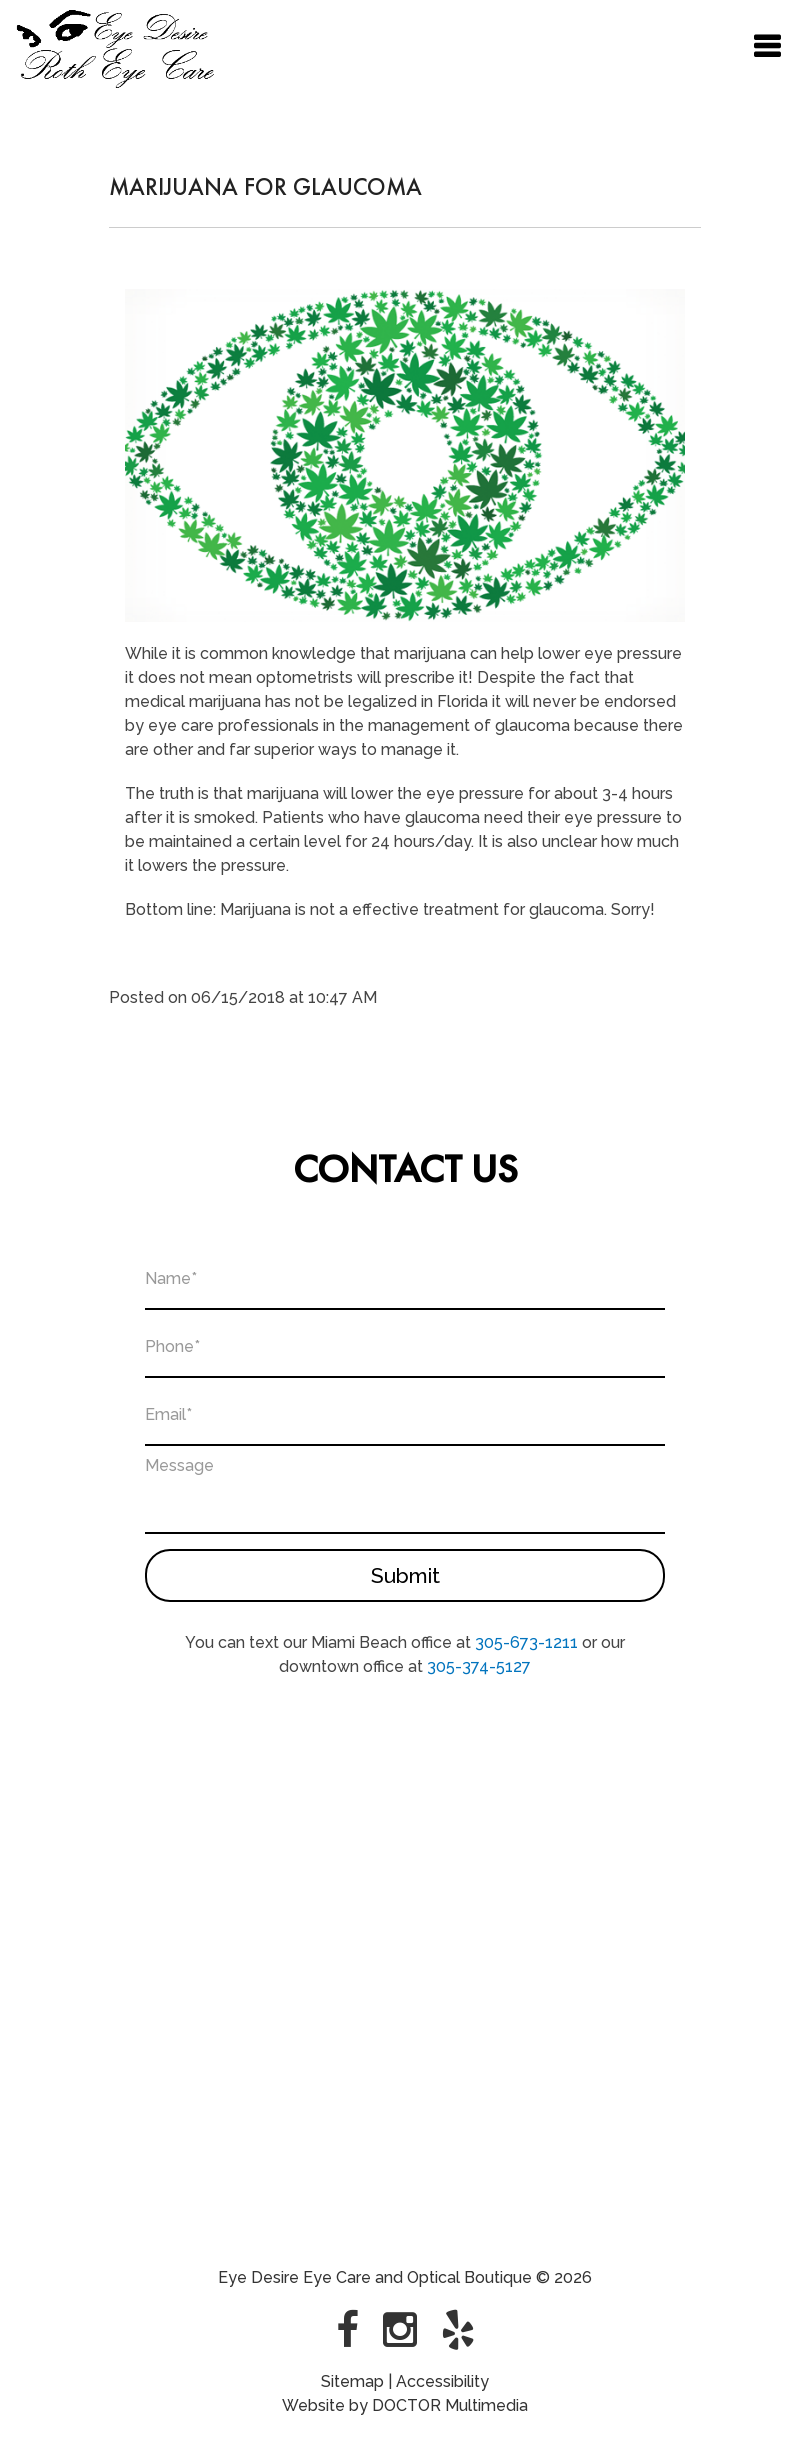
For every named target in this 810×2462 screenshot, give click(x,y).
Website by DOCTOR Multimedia (405, 2402)
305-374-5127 (479, 1663)
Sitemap (352, 2378)
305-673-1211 (526, 1639)
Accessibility (442, 2378)
